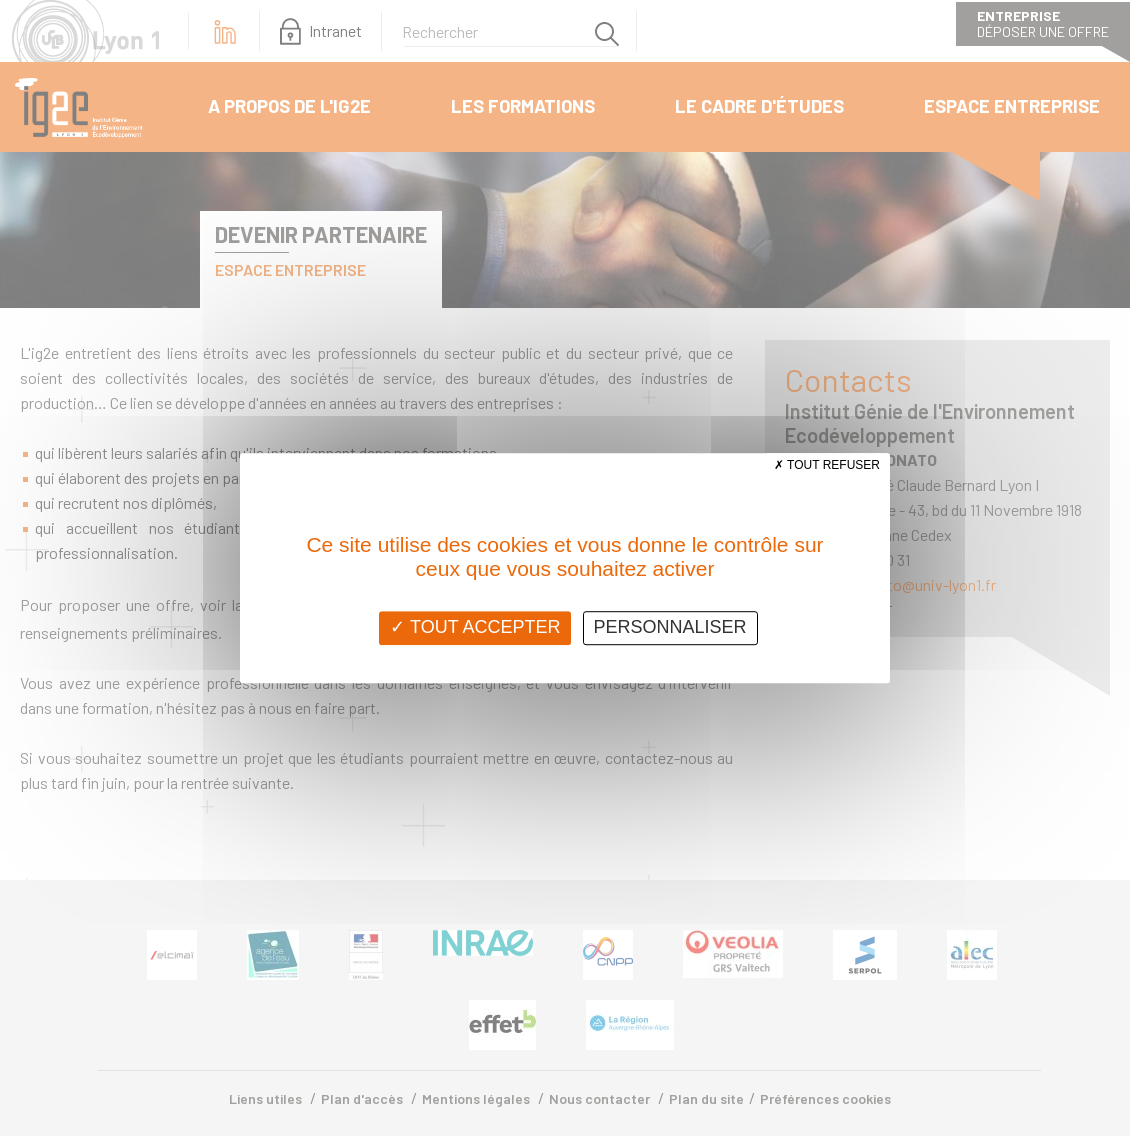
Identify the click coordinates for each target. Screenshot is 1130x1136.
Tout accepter (475, 627)
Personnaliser (670, 627)
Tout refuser (827, 465)
